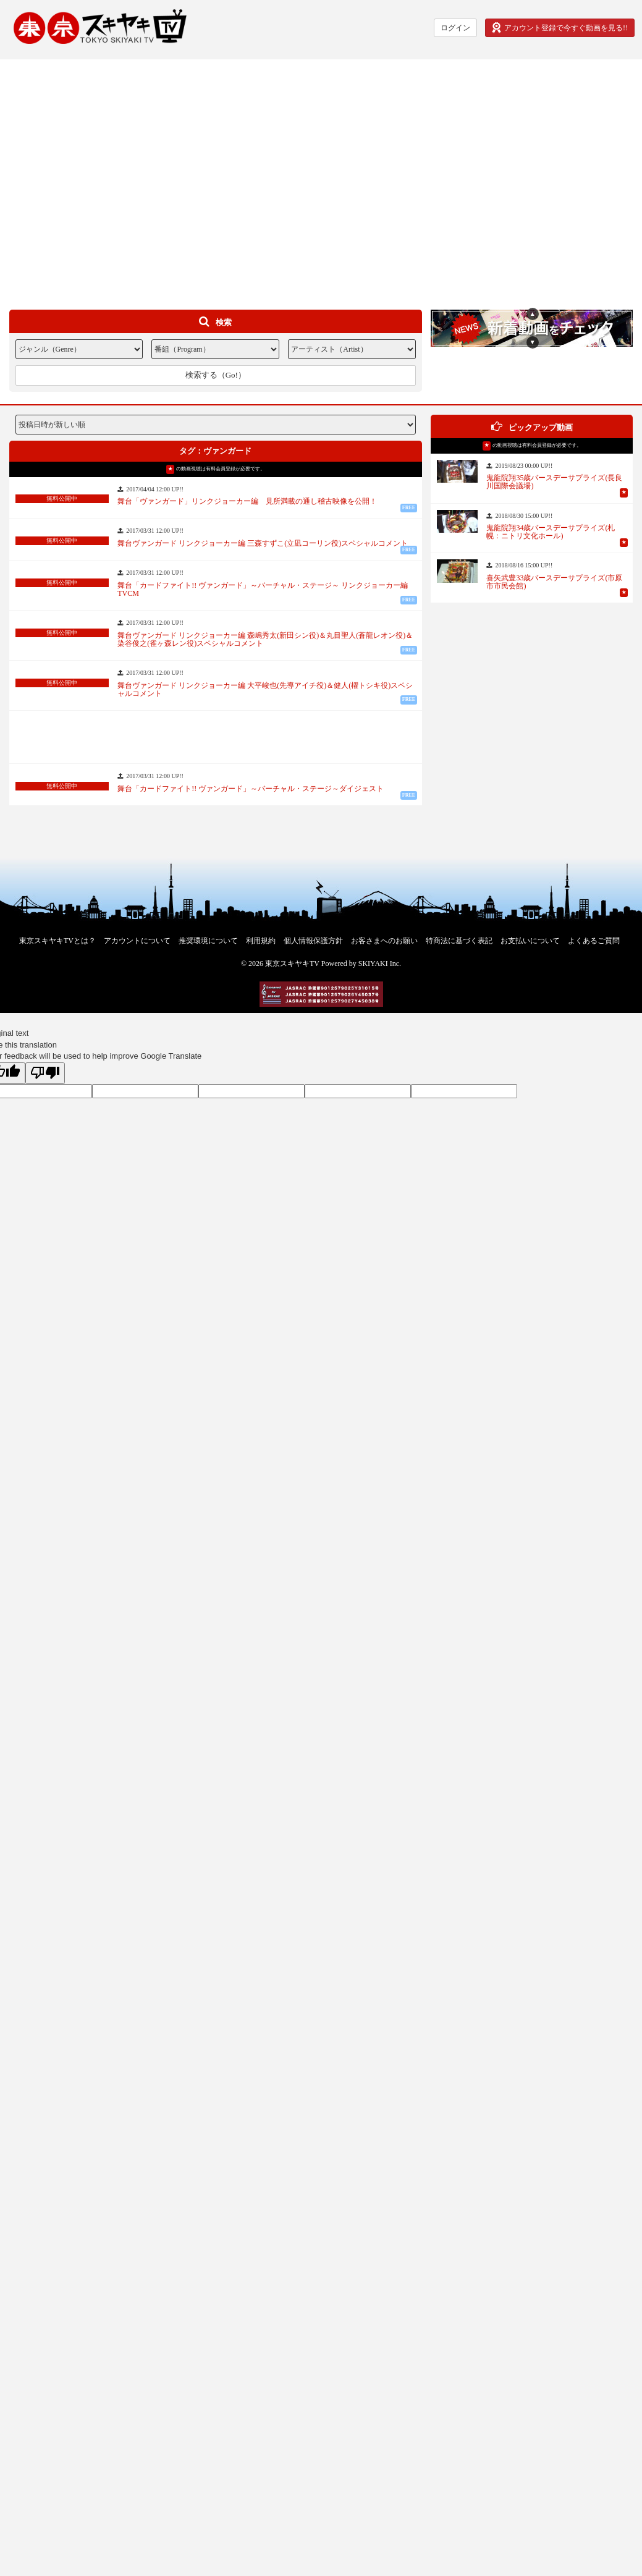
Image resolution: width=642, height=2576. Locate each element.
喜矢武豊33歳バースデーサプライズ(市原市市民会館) (554, 582)
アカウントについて (137, 940)
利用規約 (261, 940)
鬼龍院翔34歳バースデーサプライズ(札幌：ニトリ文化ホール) (550, 532)
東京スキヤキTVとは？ (57, 940)
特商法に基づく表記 (459, 940)
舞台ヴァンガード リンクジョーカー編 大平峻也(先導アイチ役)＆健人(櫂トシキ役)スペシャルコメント (265, 690)
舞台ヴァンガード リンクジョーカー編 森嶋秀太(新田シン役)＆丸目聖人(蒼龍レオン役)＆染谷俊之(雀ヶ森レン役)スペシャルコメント (265, 640)
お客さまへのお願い (384, 940)
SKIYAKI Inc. (379, 963)
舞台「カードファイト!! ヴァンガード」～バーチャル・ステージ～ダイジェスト (250, 789)
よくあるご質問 (594, 940)
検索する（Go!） (215, 374)
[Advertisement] (116, 175)
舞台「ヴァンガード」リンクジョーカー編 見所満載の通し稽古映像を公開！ (247, 502)
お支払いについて (530, 940)
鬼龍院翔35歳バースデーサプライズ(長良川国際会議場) (554, 482)
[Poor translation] (45, 1073)
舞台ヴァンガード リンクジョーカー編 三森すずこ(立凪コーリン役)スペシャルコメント (262, 544)
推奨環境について (208, 940)
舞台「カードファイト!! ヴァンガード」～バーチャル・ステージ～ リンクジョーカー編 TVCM (266, 590)
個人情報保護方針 (313, 940)
